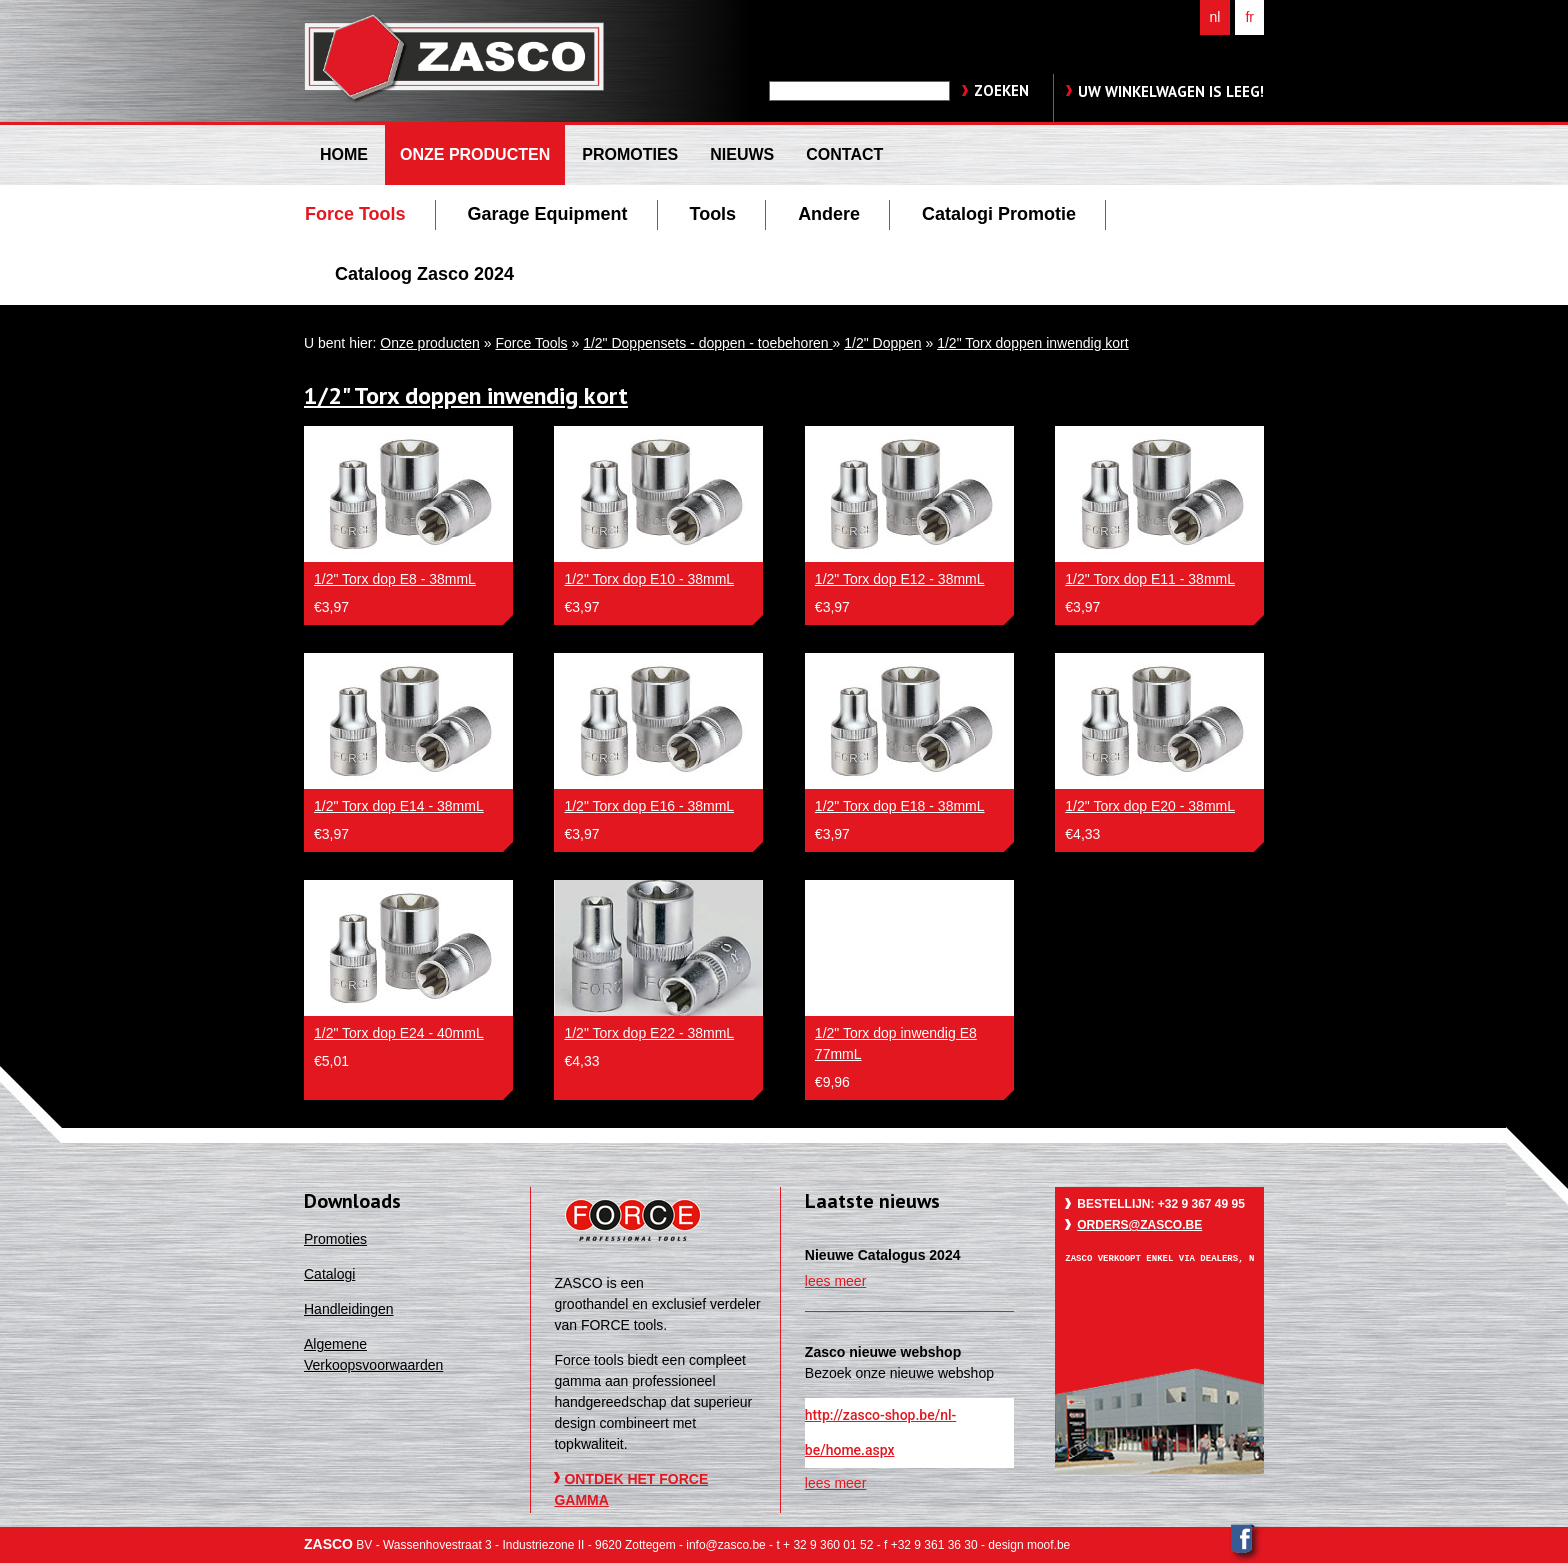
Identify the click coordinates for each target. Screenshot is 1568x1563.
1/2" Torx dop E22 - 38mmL (649, 1033)
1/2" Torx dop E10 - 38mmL (649, 579)
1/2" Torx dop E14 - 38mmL (399, 806)
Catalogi (329, 1274)
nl (1215, 17)
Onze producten (430, 343)
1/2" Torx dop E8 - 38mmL (395, 579)
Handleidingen (349, 1309)
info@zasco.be (725, 1545)
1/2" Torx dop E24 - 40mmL (399, 1033)
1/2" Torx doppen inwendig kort (1033, 343)
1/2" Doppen (882, 343)
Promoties (335, 1239)
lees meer (835, 1281)
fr (1249, 17)
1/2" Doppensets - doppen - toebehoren (707, 343)
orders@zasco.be (1139, 1225)
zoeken (1001, 90)
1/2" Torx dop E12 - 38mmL (900, 579)
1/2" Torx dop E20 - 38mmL (1150, 806)
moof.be (1048, 1545)
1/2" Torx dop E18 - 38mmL (900, 806)
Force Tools (531, 343)
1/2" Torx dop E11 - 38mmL (1150, 579)
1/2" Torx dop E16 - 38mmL (649, 806)
